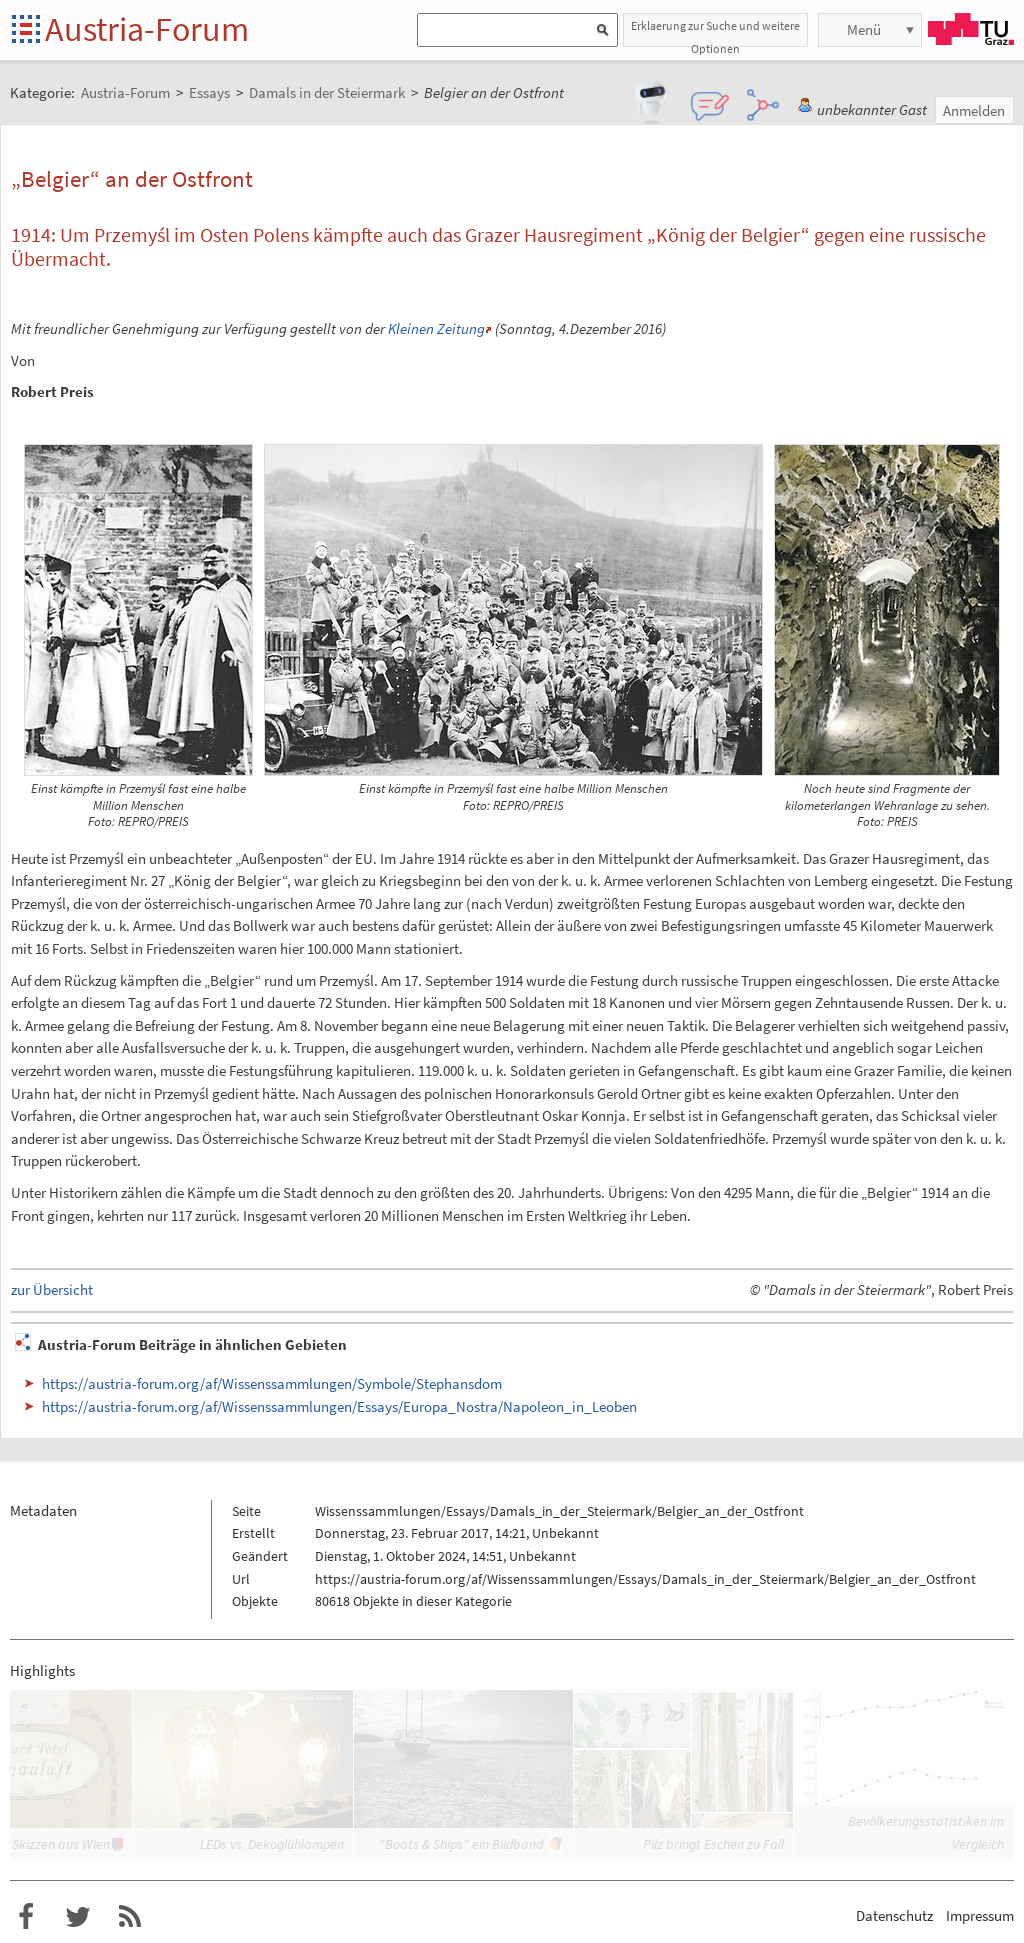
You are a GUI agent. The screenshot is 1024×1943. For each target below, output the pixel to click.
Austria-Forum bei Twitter (78, 1917)
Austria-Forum (147, 29)
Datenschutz (894, 1915)
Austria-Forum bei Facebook (26, 1917)
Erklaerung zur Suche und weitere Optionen (715, 32)
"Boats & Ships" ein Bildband (461, 1844)
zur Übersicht (52, 1289)
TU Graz (971, 29)
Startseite (27, 30)
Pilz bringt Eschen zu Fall (713, 1844)
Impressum (980, 1915)
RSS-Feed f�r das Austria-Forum (130, 1917)
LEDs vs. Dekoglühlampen (272, 1844)
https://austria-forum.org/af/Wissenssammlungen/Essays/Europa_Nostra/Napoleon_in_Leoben (339, 1406)
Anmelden (974, 110)
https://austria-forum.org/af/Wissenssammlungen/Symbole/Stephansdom (272, 1383)
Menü (864, 29)
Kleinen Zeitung (436, 328)
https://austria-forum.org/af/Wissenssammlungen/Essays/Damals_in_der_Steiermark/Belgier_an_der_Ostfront (645, 1579)
